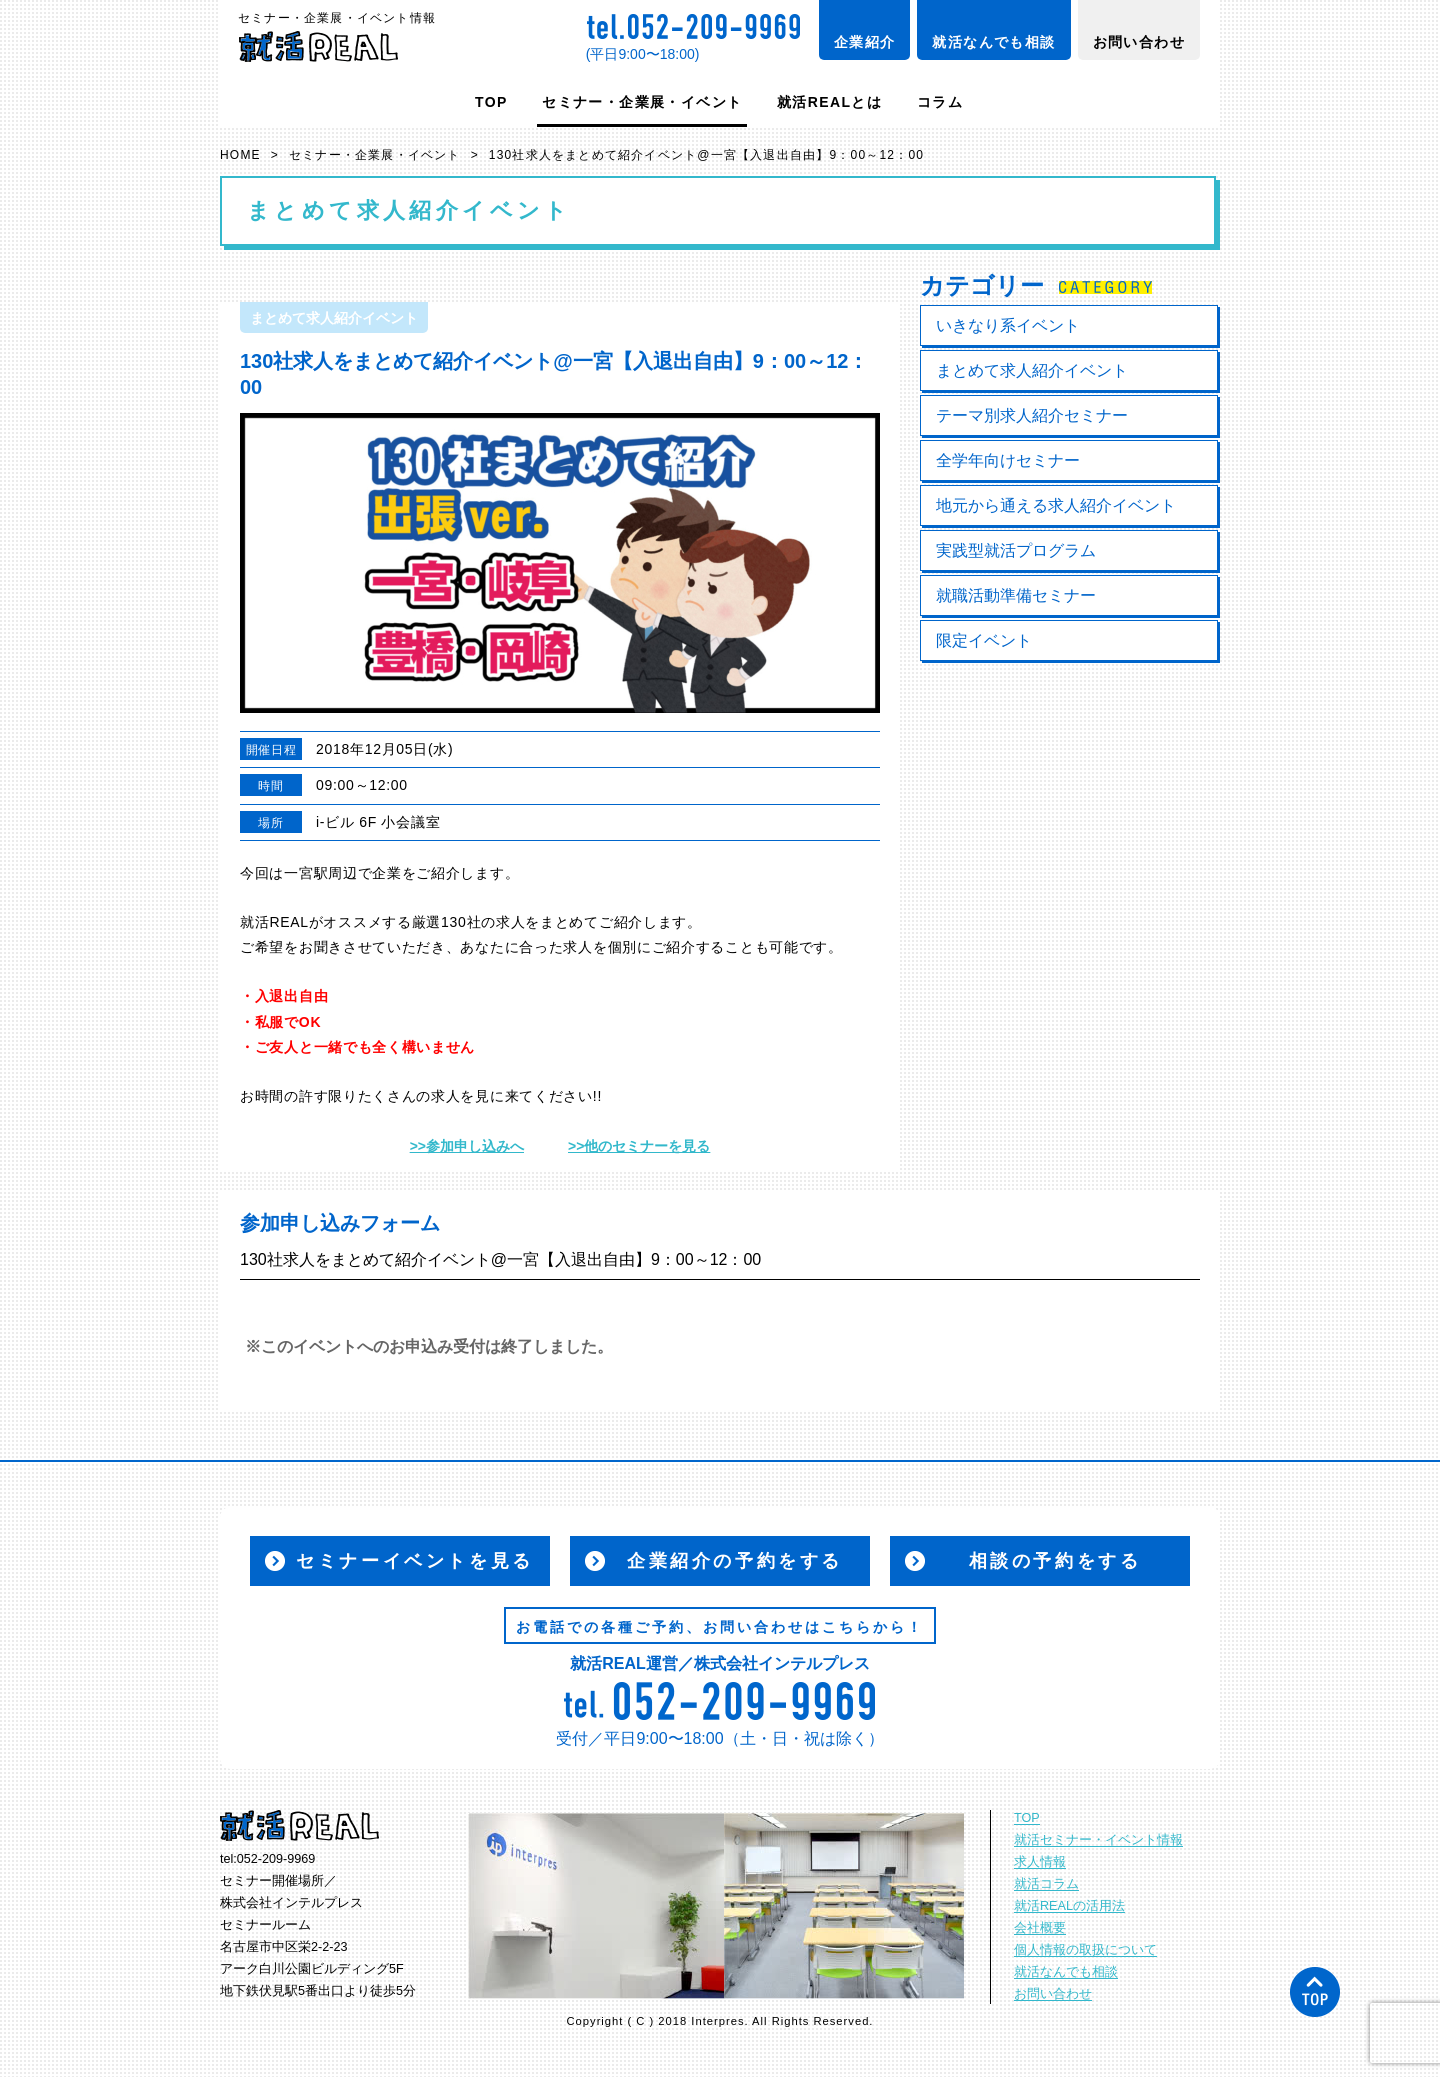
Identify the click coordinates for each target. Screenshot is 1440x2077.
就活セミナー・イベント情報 (1098, 1840)
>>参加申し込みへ (467, 1146)
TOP (491, 102)
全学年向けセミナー (1008, 460)
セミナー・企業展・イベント (642, 102)
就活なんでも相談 (993, 42)
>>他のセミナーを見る (639, 1146)
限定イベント (984, 640)
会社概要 (1040, 1928)
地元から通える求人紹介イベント (1056, 505)
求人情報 (1040, 1862)
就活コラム (1046, 1884)
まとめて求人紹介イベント (1032, 370)
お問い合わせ (1139, 42)
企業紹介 (865, 42)
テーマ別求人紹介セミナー (1032, 415)
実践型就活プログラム (1016, 550)
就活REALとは (829, 102)
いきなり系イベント (1008, 325)
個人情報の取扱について (1085, 1950)
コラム (940, 102)
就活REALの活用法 (1069, 1906)
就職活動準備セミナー (1016, 595)
